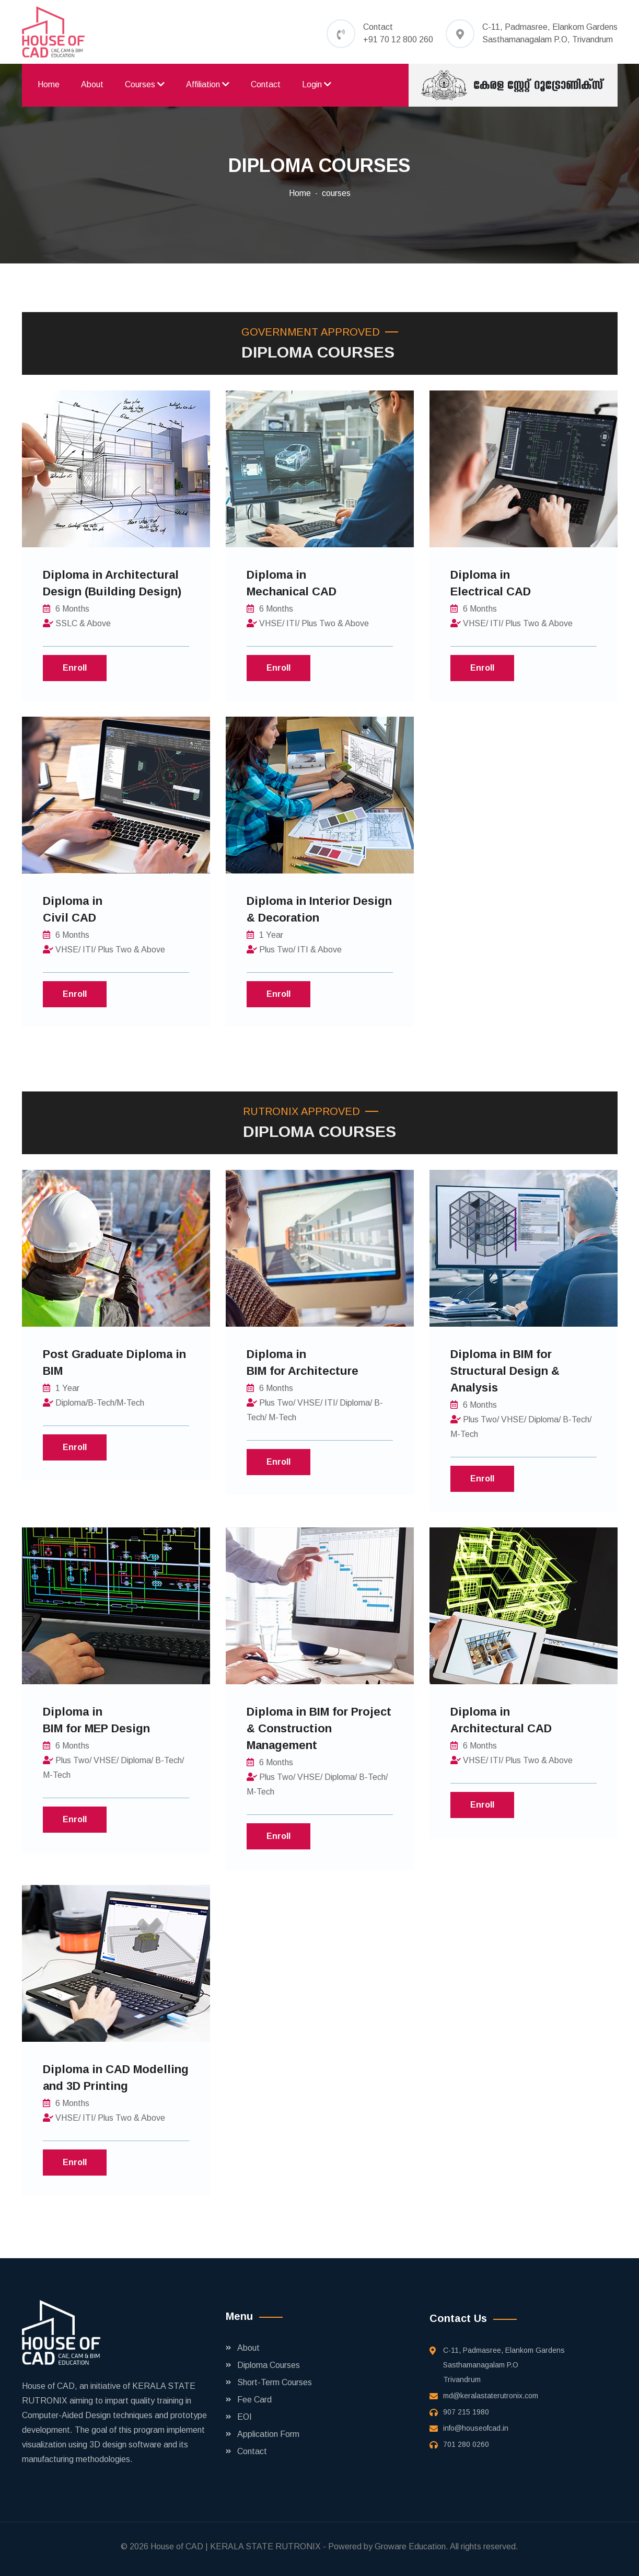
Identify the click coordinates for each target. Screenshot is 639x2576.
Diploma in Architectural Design (112, 583)
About (92, 84)
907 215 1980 (466, 2412)
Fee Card (254, 2399)
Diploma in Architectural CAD (501, 1720)
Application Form (268, 2434)
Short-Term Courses (274, 2382)
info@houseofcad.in (475, 2428)
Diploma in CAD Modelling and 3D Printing (116, 2077)
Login (316, 84)
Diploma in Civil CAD (72, 909)
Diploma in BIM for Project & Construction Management (319, 1728)
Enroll (75, 667)
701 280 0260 (466, 2444)
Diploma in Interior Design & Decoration (319, 909)
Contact (266, 84)
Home (49, 84)
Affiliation (207, 84)
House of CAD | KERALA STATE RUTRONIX (235, 2546)
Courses (145, 84)
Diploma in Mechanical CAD (291, 583)
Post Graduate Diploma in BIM (114, 1362)
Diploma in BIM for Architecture (302, 1362)
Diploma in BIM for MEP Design (96, 1720)
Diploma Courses (268, 2365)
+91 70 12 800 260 (398, 39)
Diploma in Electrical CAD (490, 583)
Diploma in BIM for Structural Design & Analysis (505, 1371)
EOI (244, 2416)
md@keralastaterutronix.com (490, 2395)
